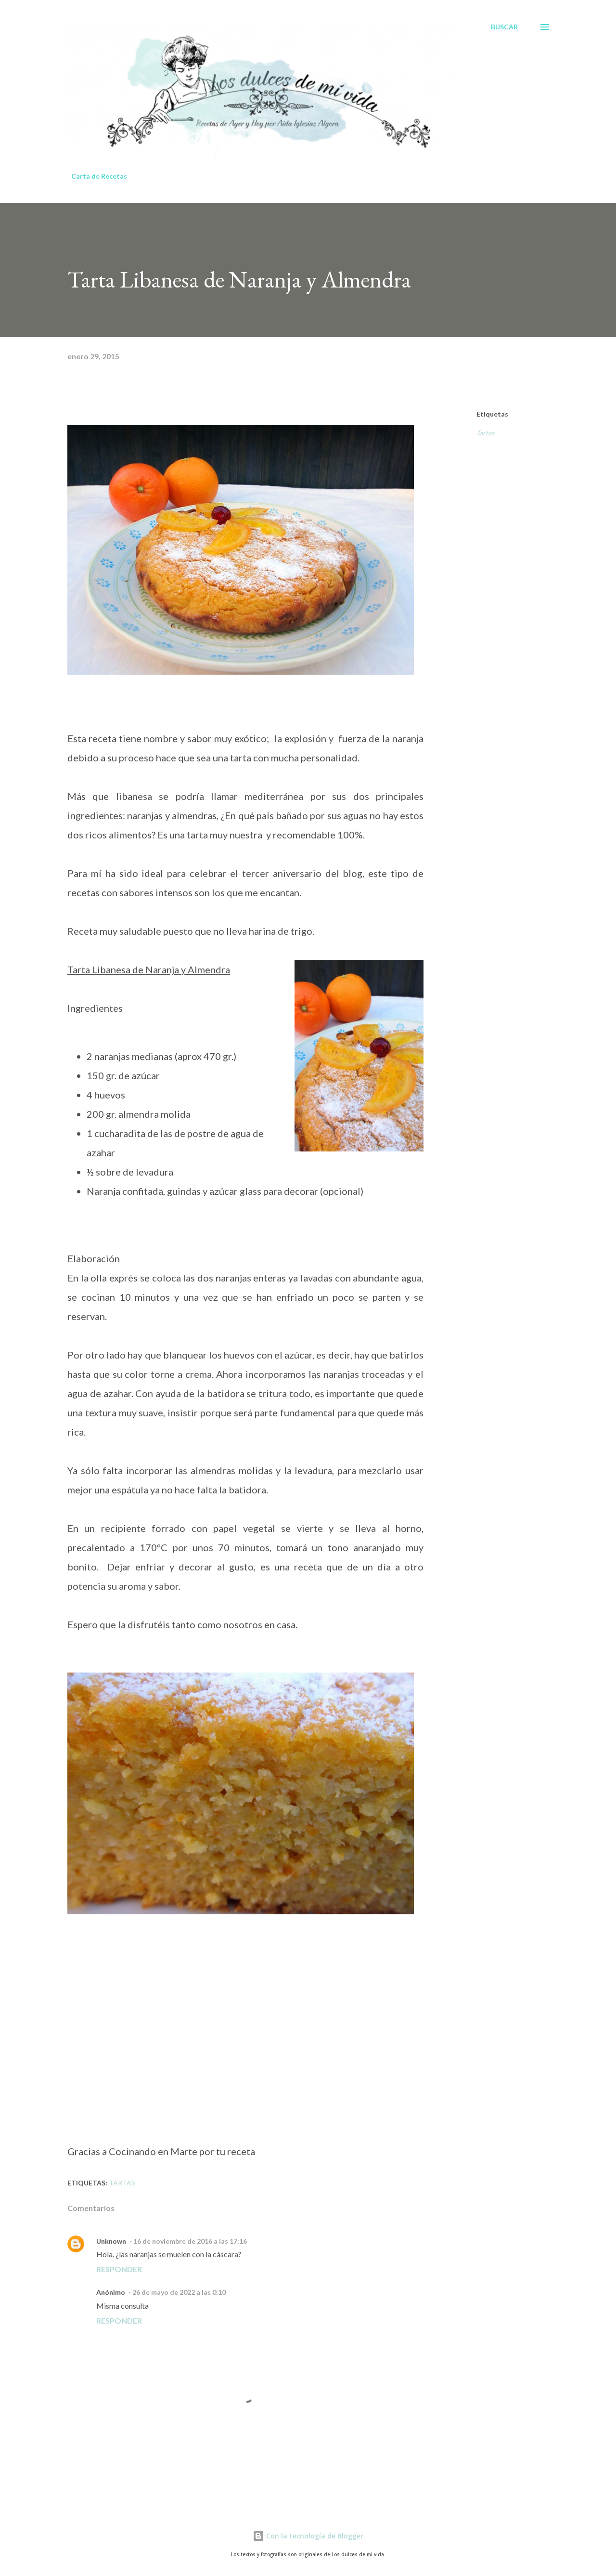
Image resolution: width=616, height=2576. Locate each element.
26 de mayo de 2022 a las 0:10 (179, 2292)
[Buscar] (504, 27)
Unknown (111, 2241)
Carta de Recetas (99, 176)
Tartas (485, 433)
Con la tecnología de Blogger (308, 2535)
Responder (119, 2269)
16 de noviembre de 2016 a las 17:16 (190, 2241)
